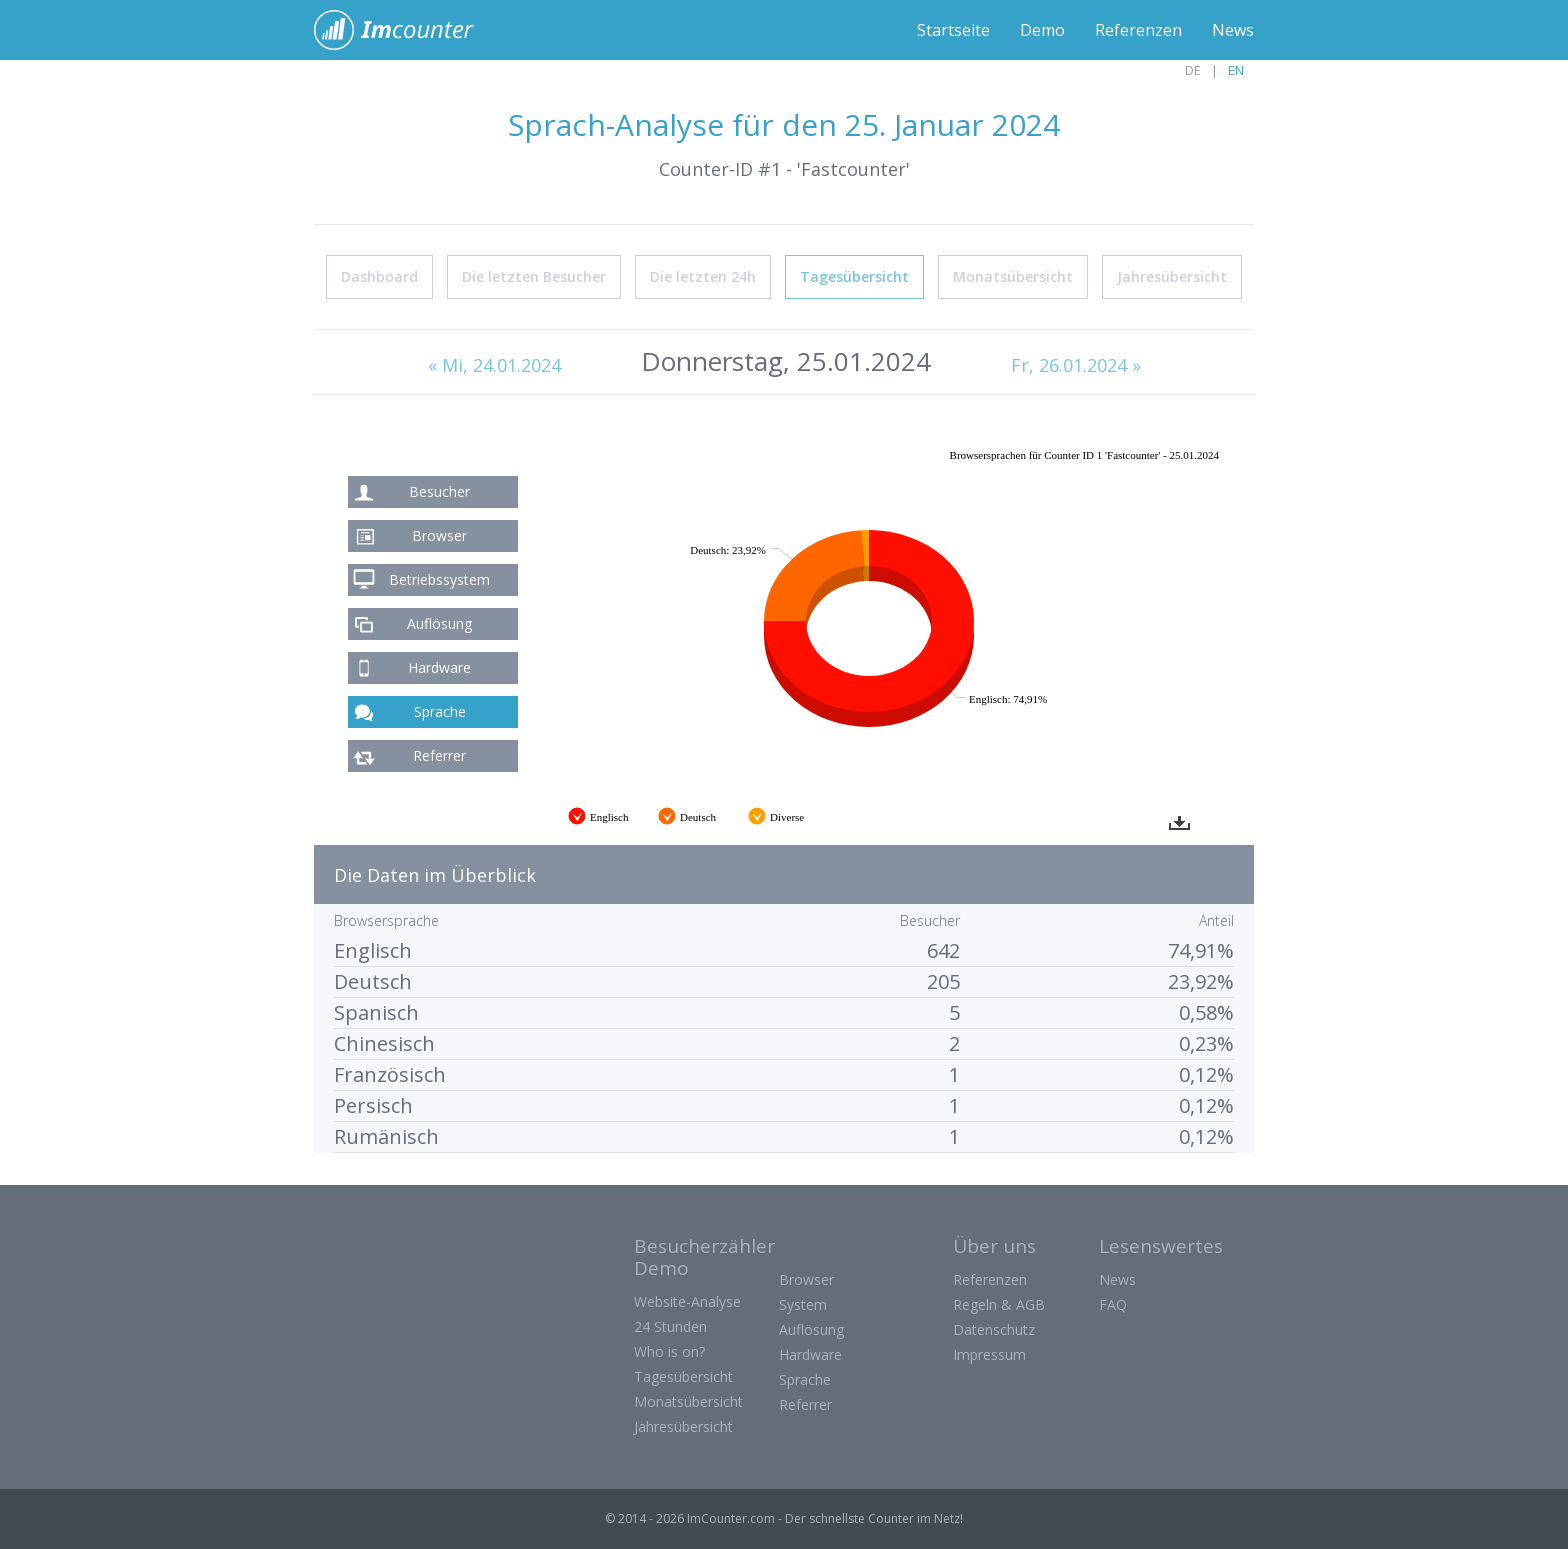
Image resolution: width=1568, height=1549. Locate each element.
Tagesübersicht (854, 276)
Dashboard (379, 276)
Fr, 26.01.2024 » (1076, 365)
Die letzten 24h (703, 276)
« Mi (494, 365)
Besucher (439, 491)
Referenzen (1138, 30)
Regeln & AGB (999, 1304)
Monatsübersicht (1013, 276)
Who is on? (669, 1351)
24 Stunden (670, 1326)
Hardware (439, 667)
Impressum (989, 1354)
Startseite (953, 30)
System (803, 1304)
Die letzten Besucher (534, 276)
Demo (1042, 30)
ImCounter (404, 30)
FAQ (1113, 1304)
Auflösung (439, 623)
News (1233, 30)
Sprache (440, 711)
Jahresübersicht (1172, 276)
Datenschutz (994, 1329)
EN (1236, 70)
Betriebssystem (439, 579)
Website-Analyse (687, 1301)
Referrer (439, 755)
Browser (439, 535)
